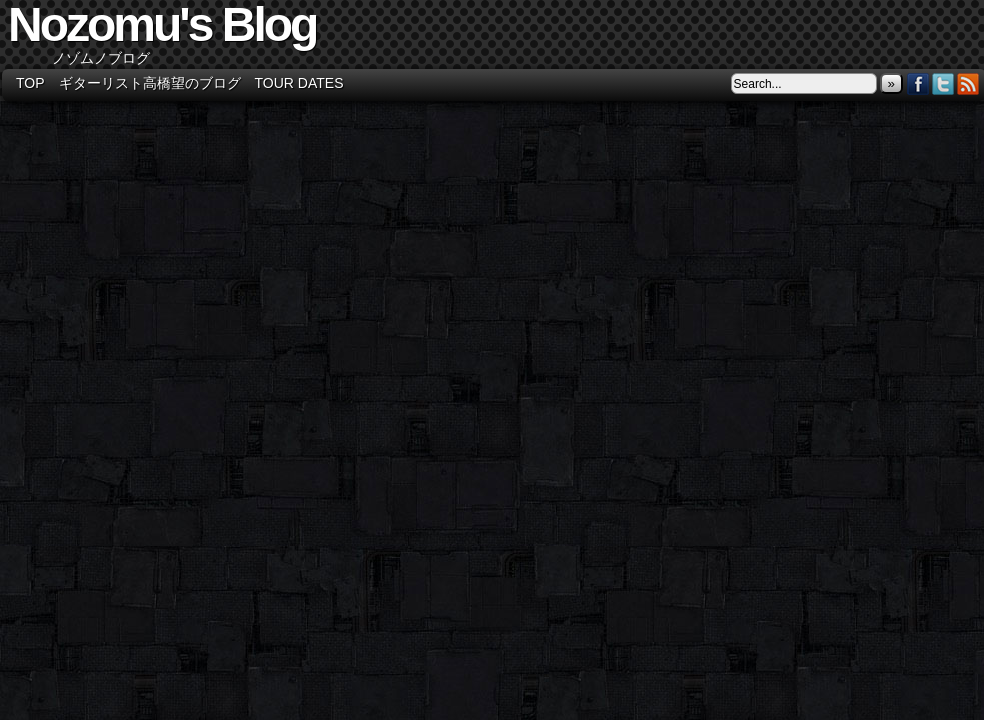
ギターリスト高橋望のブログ (150, 83)
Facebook (918, 83)
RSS (968, 83)
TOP (30, 83)
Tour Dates (299, 83)
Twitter (943, 83)
